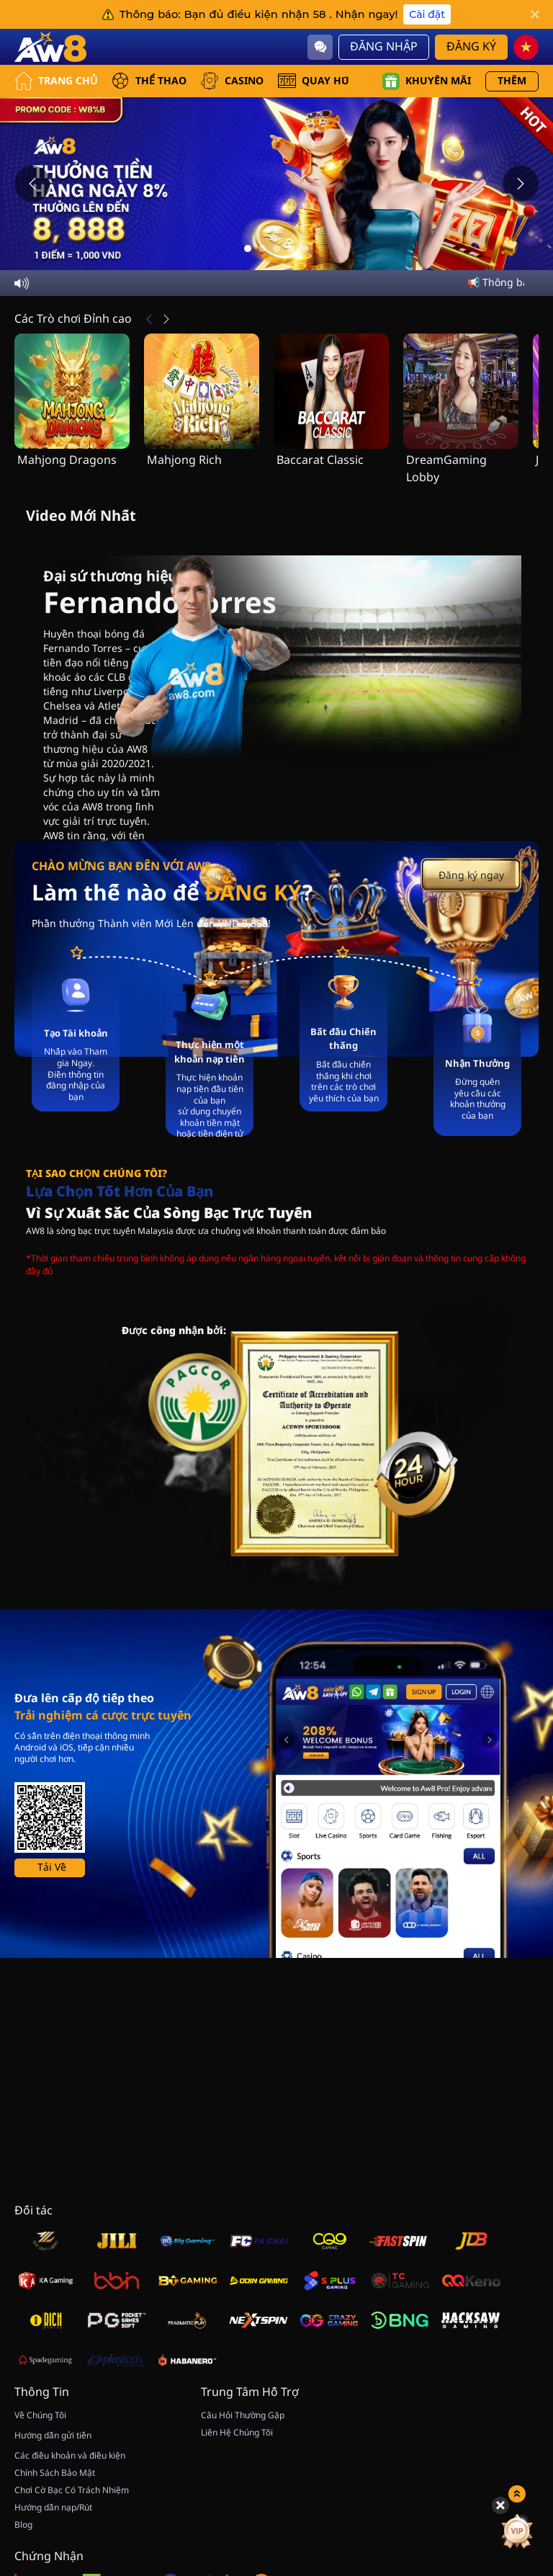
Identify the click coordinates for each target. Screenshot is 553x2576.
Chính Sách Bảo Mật (54, 2473)
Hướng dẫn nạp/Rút (53, 2507)
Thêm (512, 81)
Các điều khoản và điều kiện (69, 2455)
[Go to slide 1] (247, 248)
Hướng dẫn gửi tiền (52, 2435)
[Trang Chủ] (50, 47)
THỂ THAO (149, 81)
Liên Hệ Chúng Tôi (237, 2432)
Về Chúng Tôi (40, 2415)
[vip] (517, 2429)
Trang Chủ (55, 81)
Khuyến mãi (426, 81)
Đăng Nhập (384, 46)
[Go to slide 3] (276, 248)
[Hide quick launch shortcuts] (500, 2403)
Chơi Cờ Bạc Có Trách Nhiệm (71, 2490)
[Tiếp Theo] (166, 319)
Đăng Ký (471, 46)
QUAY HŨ (313, 81)
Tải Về (51, 1867)
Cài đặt (427, 14)
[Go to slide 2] (262, 248)
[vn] (526, 47)
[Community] (320, 47)
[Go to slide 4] (291, 248)
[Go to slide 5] (305, 248)
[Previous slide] (32, 184)
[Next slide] (521, 184)
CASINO (232, 81)
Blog (23, 2525)
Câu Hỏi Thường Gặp (242, 2415)
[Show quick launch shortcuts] (517, 2391)
